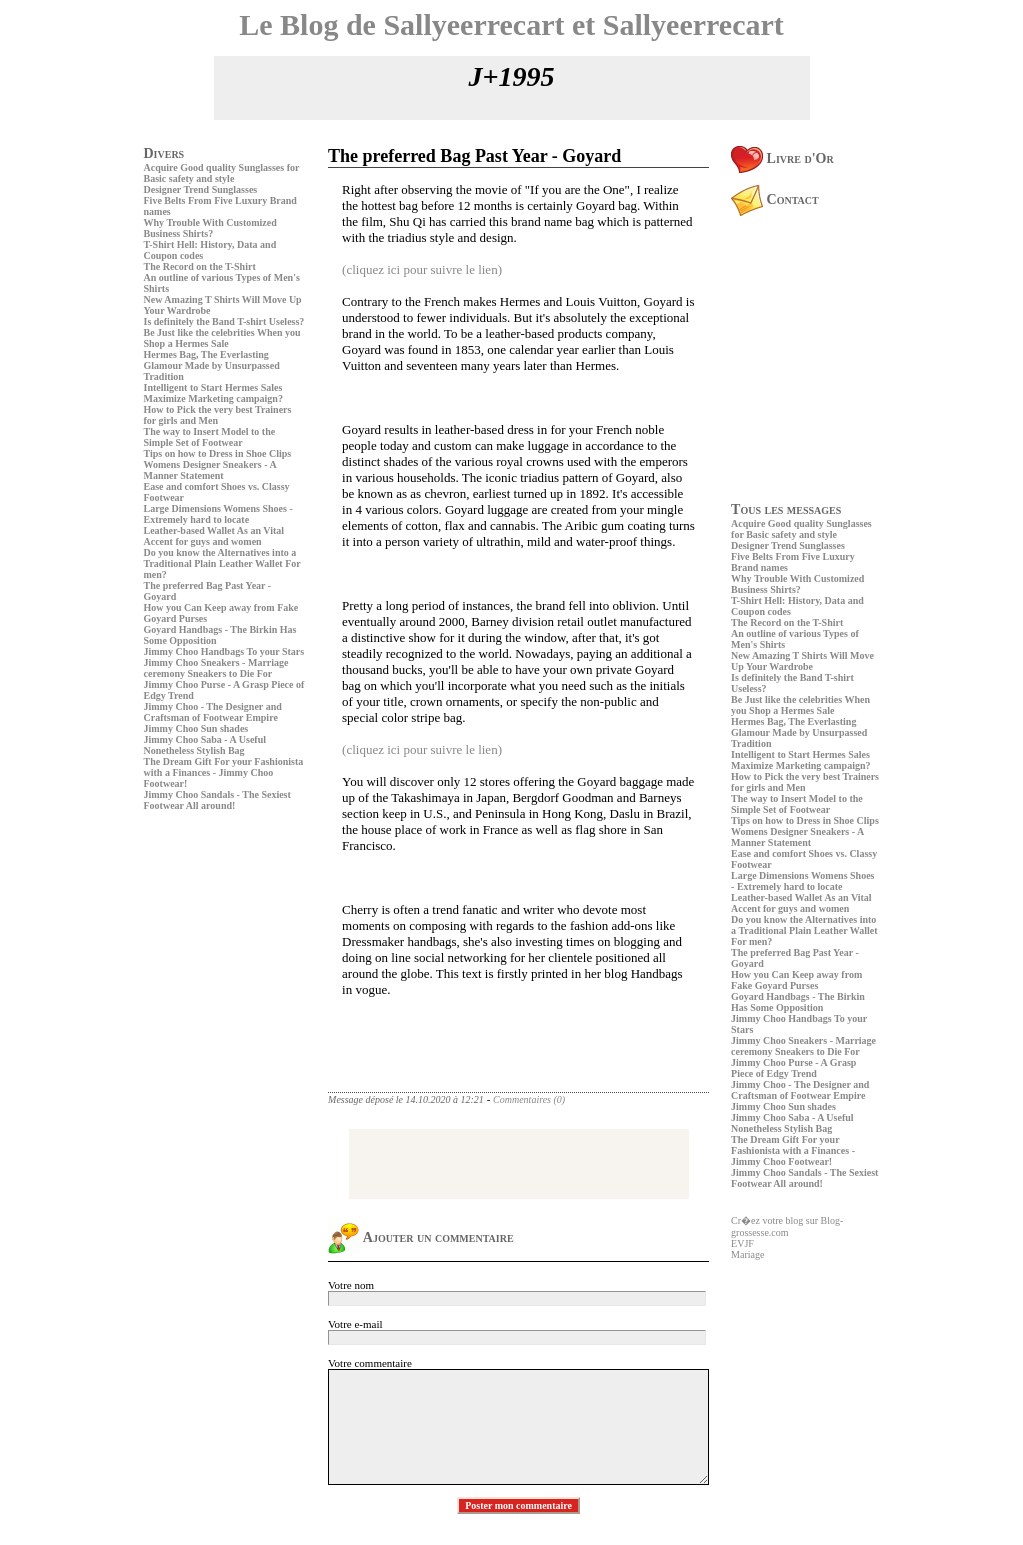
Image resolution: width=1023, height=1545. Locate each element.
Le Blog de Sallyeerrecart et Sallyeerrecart (511, 24)
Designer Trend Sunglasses (201, 189)
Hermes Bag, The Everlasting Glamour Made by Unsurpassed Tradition (212, 365)
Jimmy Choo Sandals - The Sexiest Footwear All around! (217, 800)
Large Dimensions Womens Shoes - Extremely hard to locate (218, 514)
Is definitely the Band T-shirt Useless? (224, 321)
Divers (164, 153)
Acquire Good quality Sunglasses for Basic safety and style (222, 173)
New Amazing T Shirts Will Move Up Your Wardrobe (802, 661)
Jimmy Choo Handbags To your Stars (224, 651)
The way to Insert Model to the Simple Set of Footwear (210, 437)
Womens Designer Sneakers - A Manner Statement (210, 470)
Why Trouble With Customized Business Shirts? (210, 228)
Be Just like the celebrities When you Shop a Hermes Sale (222, 338)
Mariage (747, 1254)
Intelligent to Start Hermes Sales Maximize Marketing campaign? (213, 393)
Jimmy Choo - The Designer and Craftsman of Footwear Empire (213, 712)
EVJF (742, 1243)
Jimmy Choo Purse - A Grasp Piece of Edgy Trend (793, 1068)
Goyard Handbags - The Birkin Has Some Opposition (798, 1002)
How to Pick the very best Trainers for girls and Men (218, 415)
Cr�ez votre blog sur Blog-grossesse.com (787, 1226)
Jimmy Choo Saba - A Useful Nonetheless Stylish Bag (205, 745)
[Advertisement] (204, 955)
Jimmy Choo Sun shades (196, 728)
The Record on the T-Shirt (200, 266)
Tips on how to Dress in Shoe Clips (218, 453)
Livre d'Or (782, 158)
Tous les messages (786, 509)
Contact (775, 199)
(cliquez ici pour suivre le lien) (422, 269)
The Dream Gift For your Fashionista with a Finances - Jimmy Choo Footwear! (224, 772)
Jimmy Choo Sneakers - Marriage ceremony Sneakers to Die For (216, 668)
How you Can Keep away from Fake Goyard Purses (796, 980)
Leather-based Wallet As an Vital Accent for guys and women (214, 536)
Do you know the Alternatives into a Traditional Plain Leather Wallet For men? (222, 563)
